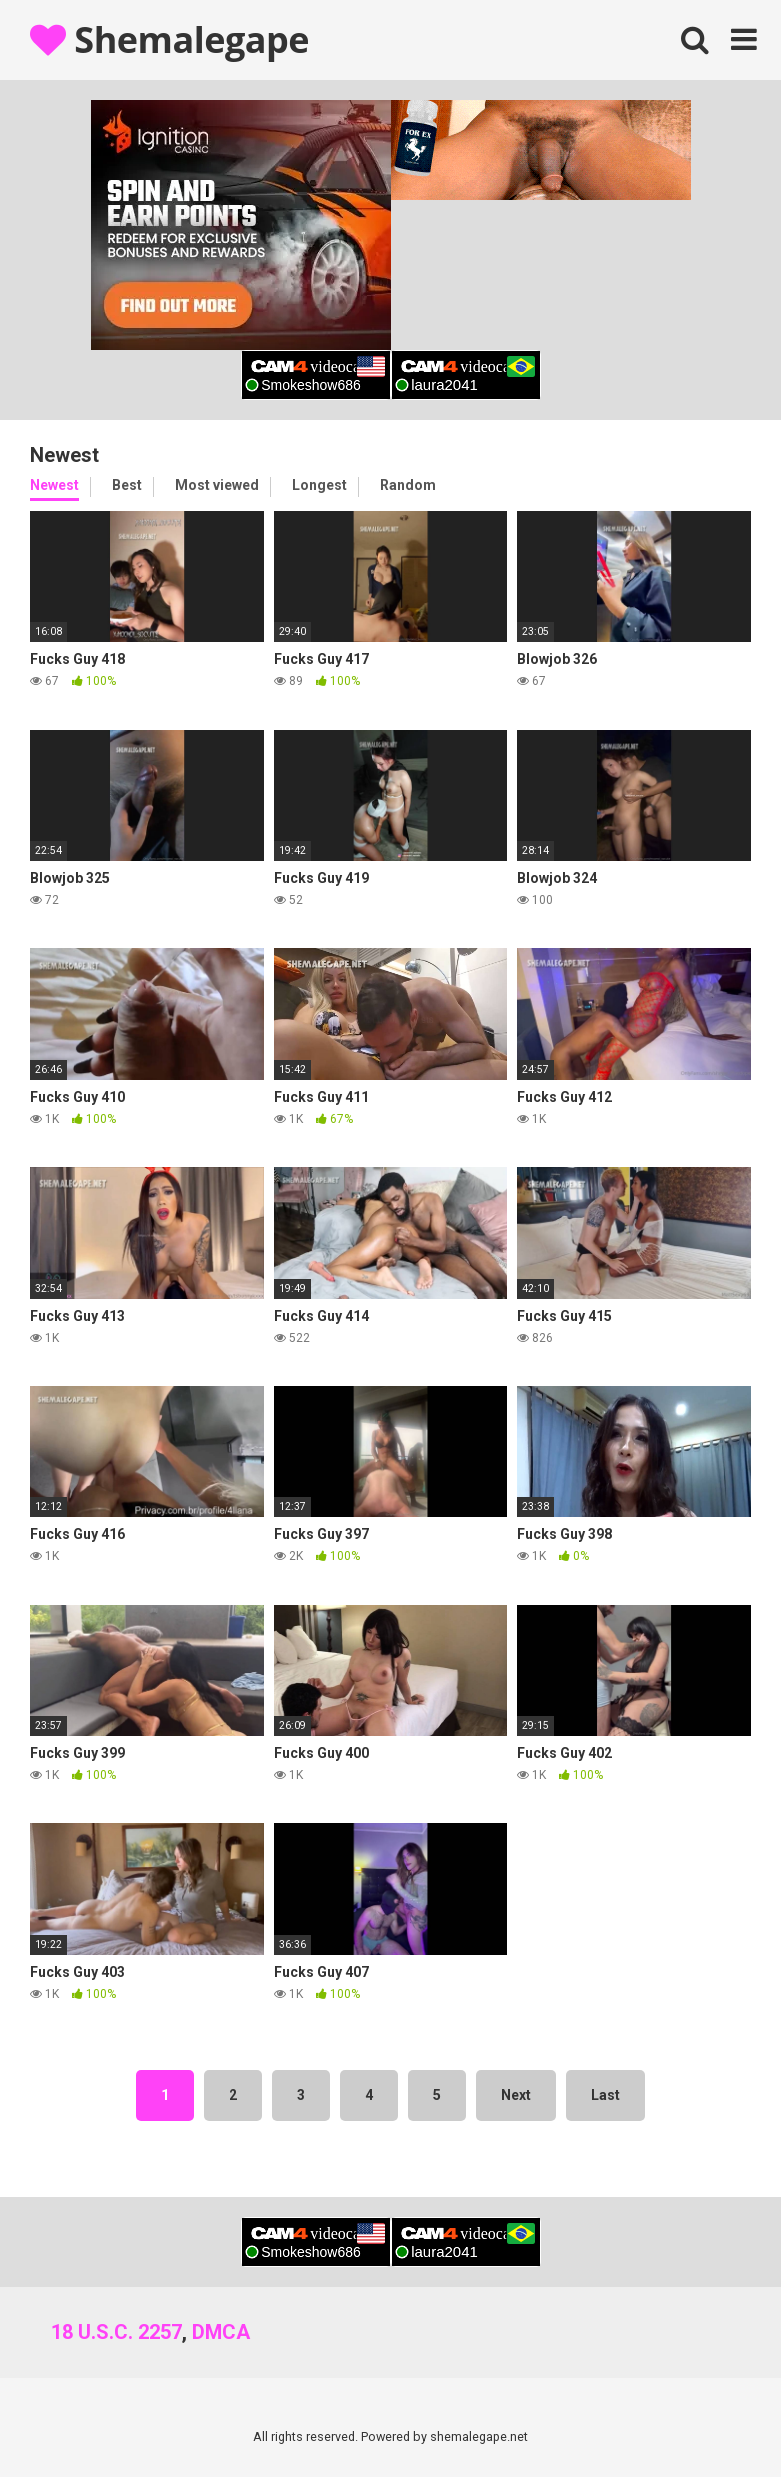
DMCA (221, 2332)
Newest (54, 485)
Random (408, 485)
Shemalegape (169, 39)
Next (516, 2095)
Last (605, 2095)
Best (127, 485)
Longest (319, 485)
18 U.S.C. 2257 (116, 2332)
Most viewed (217, 485)
